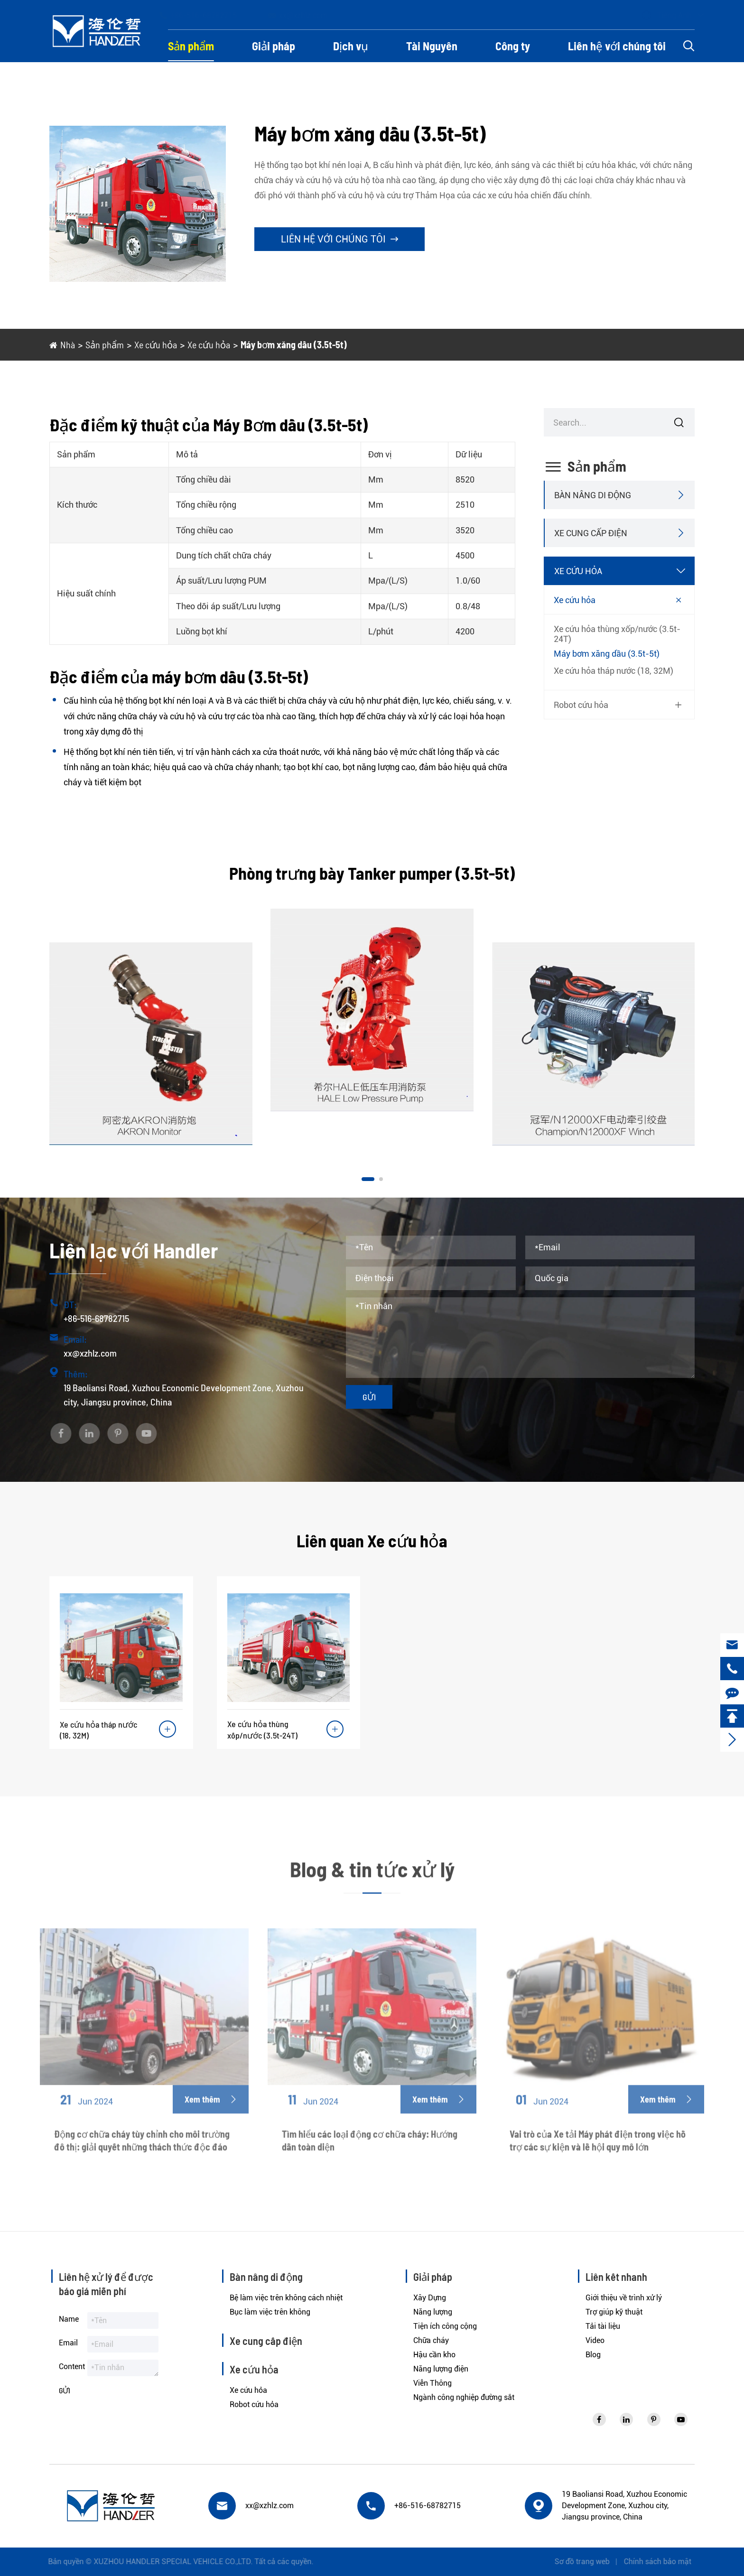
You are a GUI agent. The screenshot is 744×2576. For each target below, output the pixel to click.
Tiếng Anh (665, 15)
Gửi (369, 1397)
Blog (593, 2354)
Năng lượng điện (440, 2368)
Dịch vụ (350, 46)
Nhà (67, 344)
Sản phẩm (191, 46)
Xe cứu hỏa (155, 344)
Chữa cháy (431, 2340)
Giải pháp (273, 46)
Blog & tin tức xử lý (372, 1876)
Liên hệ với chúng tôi (617, 46)
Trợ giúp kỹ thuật (614, 2311)
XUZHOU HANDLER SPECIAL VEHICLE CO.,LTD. (165, 2561)
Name (69, 2319)
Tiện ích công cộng (445, 2326)
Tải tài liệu (603, 2326)
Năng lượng (432, 2311)
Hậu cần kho (434, 2354)
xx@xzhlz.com (306, 15)
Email (68, 2342)
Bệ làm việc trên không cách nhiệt (286, 2297)
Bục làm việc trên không (270, 2311)
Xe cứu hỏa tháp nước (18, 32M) (613, 671)
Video (595, 2340)
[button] (368, 1179)
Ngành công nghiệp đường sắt (463, 2397)
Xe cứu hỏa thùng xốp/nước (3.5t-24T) (617, 634)
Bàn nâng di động (592, 495)
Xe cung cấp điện (590, 533)
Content (72, 2366)
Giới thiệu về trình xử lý (624, 2297)
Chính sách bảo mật (665, 2561)
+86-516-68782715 (206, 15)
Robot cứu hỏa (581, 705)
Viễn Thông (432, 2383)
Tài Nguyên (431, 46)
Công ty (512, 46)
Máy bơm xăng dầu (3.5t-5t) (294, 344)
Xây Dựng (429, 2297)
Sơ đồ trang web (589, 2561)
